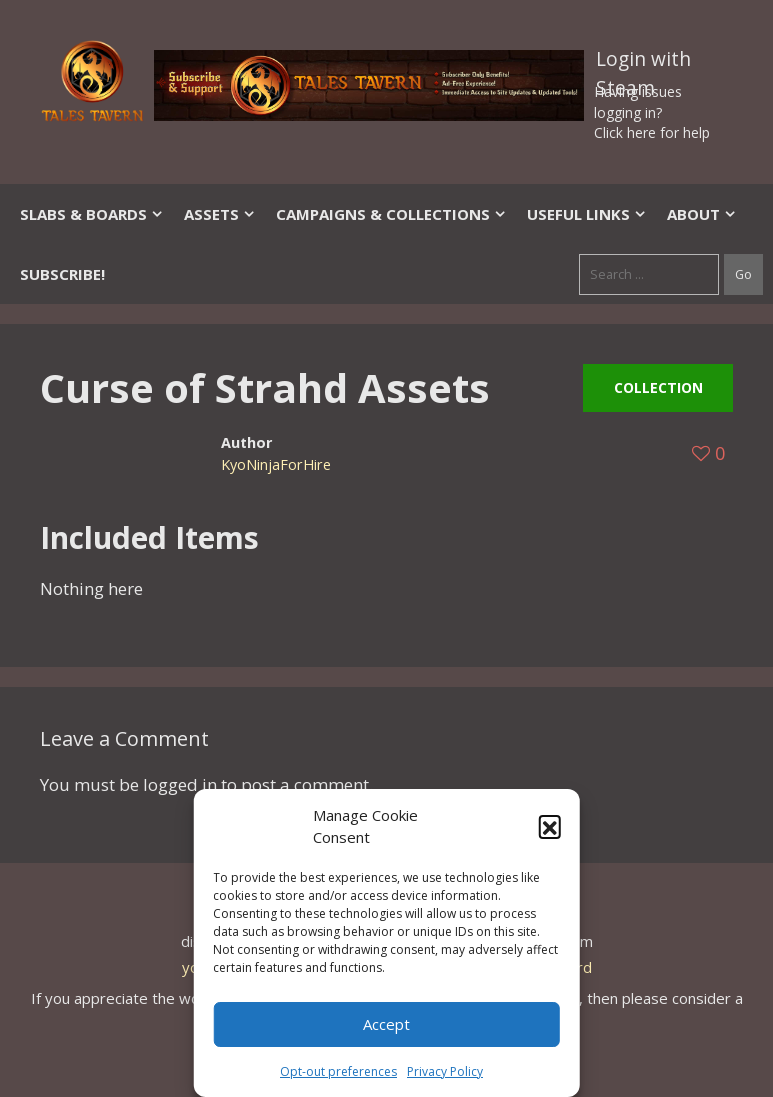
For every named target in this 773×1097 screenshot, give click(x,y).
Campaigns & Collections (391, 214)
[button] (550, 826)
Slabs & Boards (92, 214)
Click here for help (652, 132)
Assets (220, 214)
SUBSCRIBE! (62, 274)
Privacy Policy (445, 1071)
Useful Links (587, 214)
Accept (386, 1024)
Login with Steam (643, 63)
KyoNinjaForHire (276, 464)
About (702, 214)
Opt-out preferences (338, 1071)
